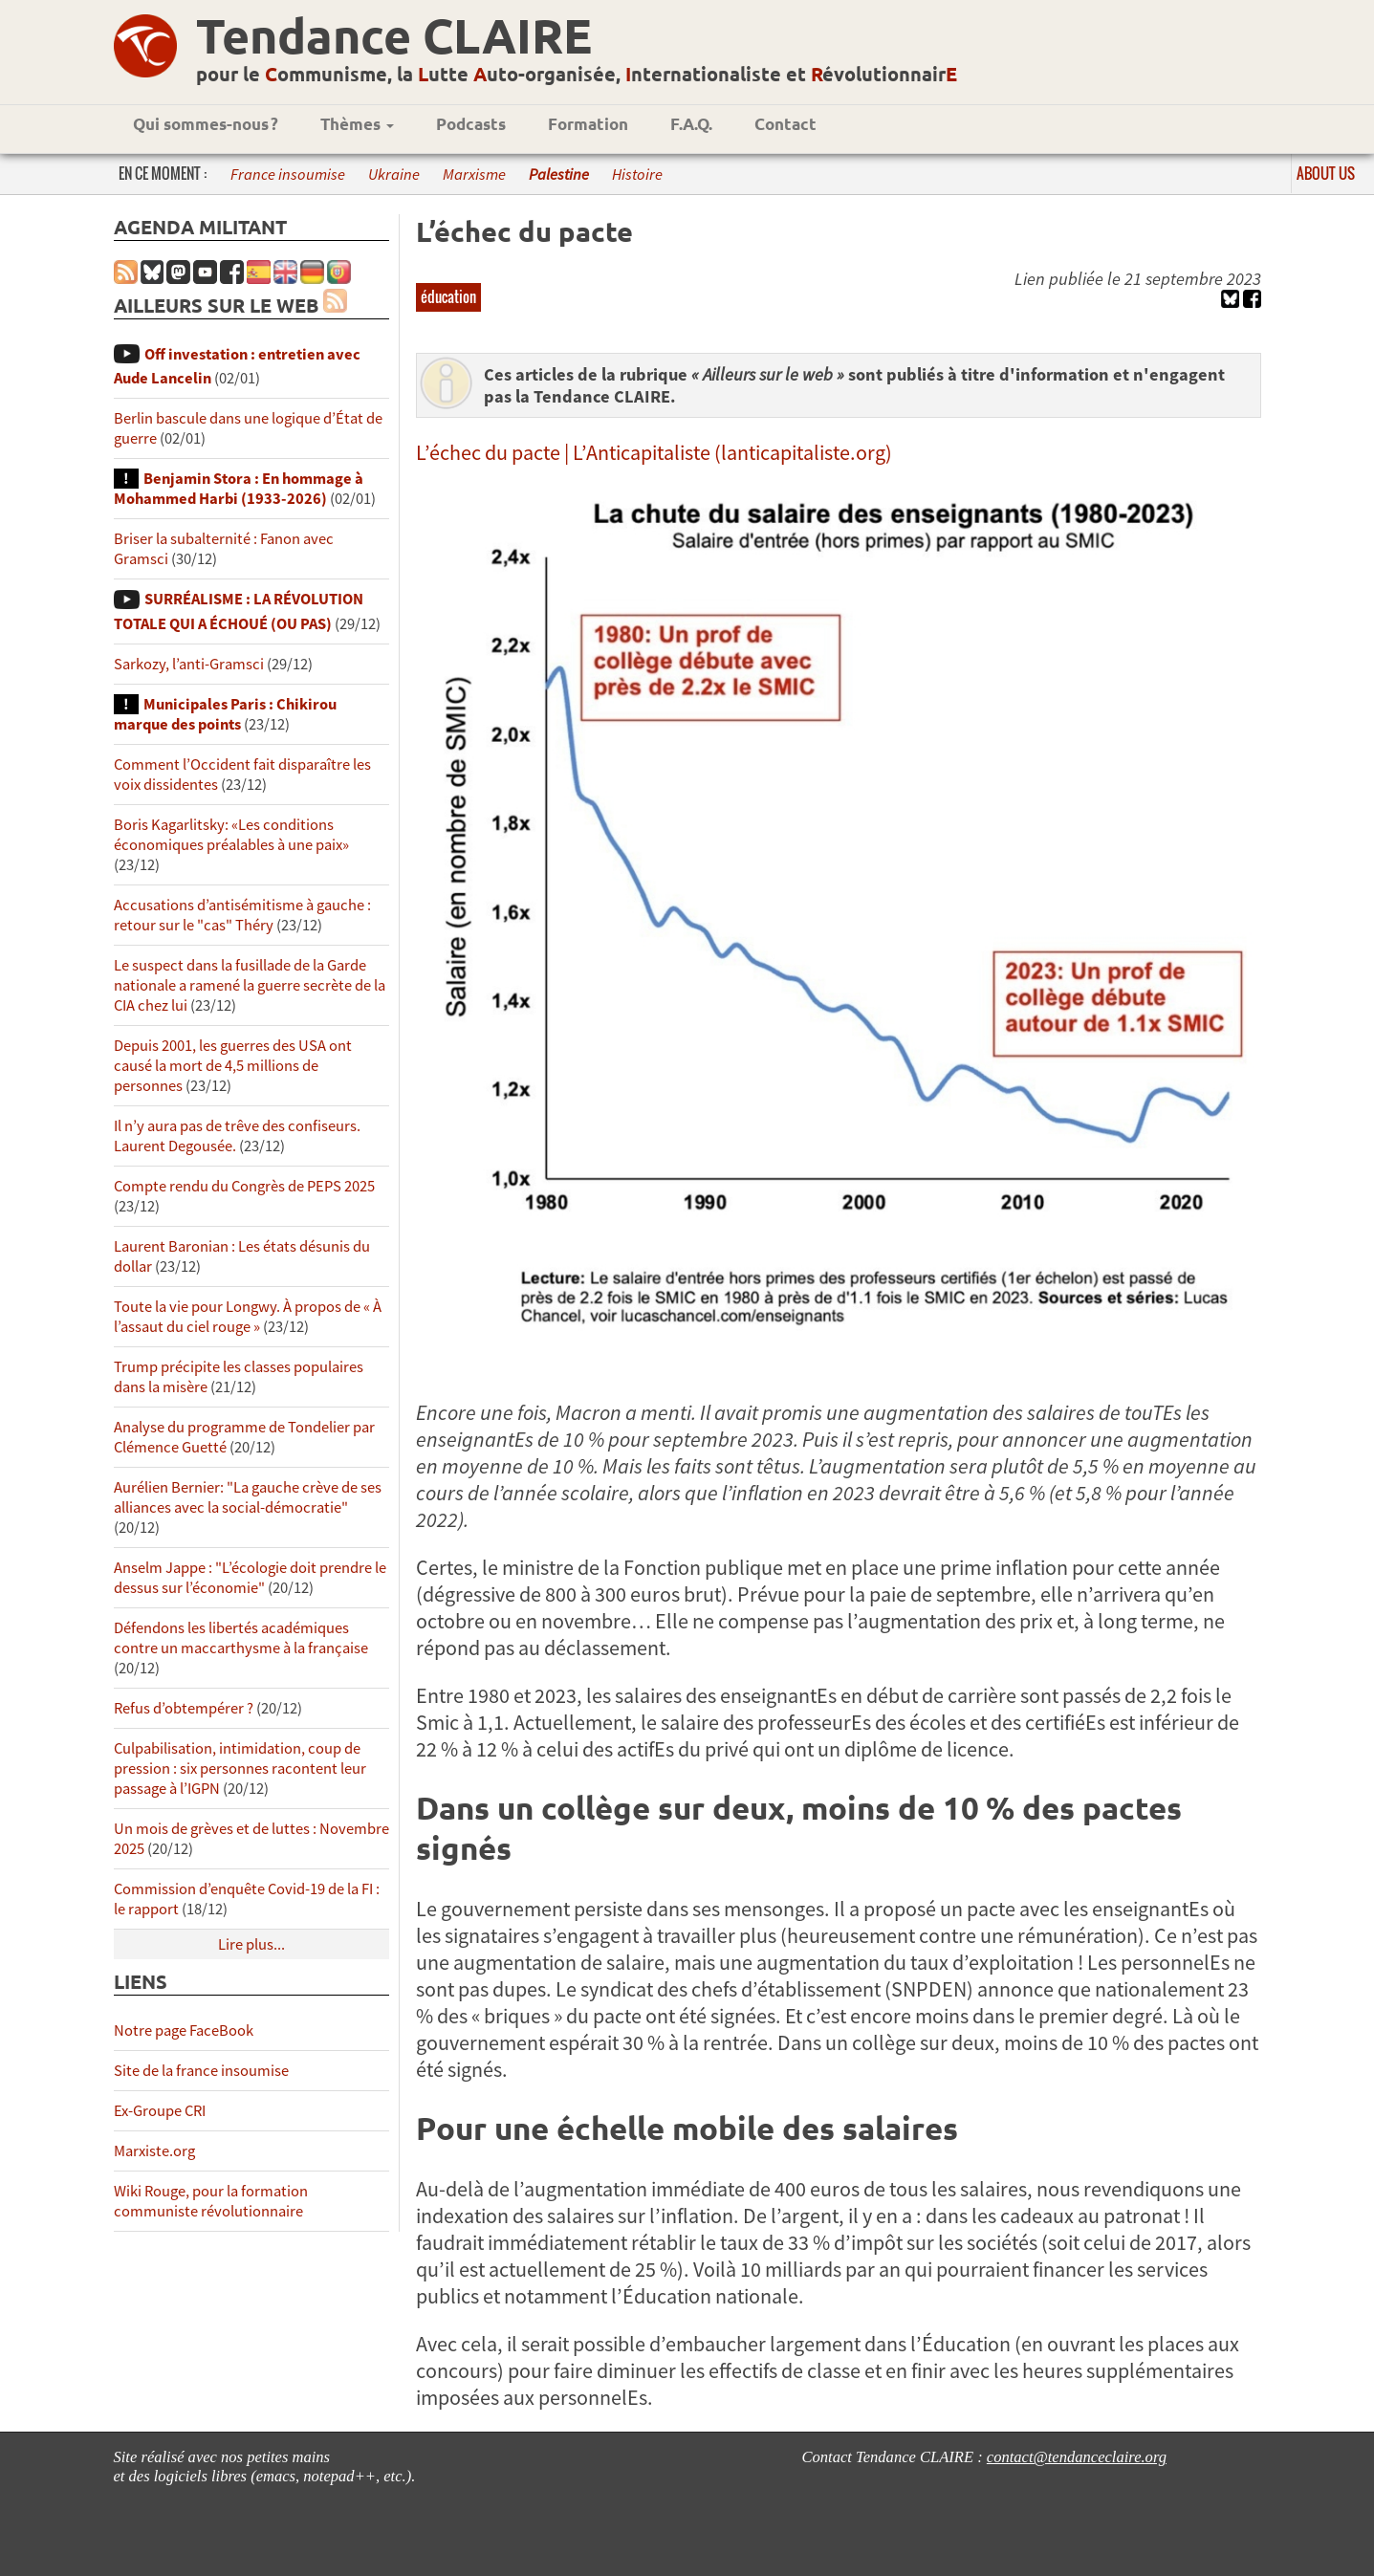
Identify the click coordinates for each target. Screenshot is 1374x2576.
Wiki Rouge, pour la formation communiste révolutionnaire (211, 2201)
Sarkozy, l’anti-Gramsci (189, 664)
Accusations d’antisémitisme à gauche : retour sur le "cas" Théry (242, 915)
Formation (588, 124)
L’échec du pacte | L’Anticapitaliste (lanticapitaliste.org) (654, 452)
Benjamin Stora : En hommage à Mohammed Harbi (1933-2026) (238, 489)
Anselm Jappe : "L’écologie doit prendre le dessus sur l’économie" (250, 1578)
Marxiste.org (154, 2151)
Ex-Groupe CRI (160, 2111)
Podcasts (471, 124)
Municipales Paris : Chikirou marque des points (225, 714)
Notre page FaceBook (183, 2030)
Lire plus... (251, 1944)
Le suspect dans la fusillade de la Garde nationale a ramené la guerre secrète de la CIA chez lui (249, 985)
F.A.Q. (691, 124)
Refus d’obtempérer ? (183, 1708)
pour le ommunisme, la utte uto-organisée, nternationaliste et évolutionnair (576, 73)
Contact (785, 124)
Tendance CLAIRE (394, 35)
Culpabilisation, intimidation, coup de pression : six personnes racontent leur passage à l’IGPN (240, 1768)
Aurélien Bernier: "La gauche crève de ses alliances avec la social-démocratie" (248, 1497)
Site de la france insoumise (201, 2071)
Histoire (637, 174)
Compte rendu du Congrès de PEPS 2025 (244, 1186)
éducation (448, 296)
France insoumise (287, 174)
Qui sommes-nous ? (205, 124)
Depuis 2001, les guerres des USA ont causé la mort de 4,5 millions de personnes (233, 1066)
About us (1326, 173)
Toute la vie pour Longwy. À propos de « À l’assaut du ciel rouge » (248, 1317)
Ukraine (394, 174)
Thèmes (357, 124)
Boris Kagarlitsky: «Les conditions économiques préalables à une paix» (231, 835)
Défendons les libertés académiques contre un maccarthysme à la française (241, 1638)
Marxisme (474, 174)
